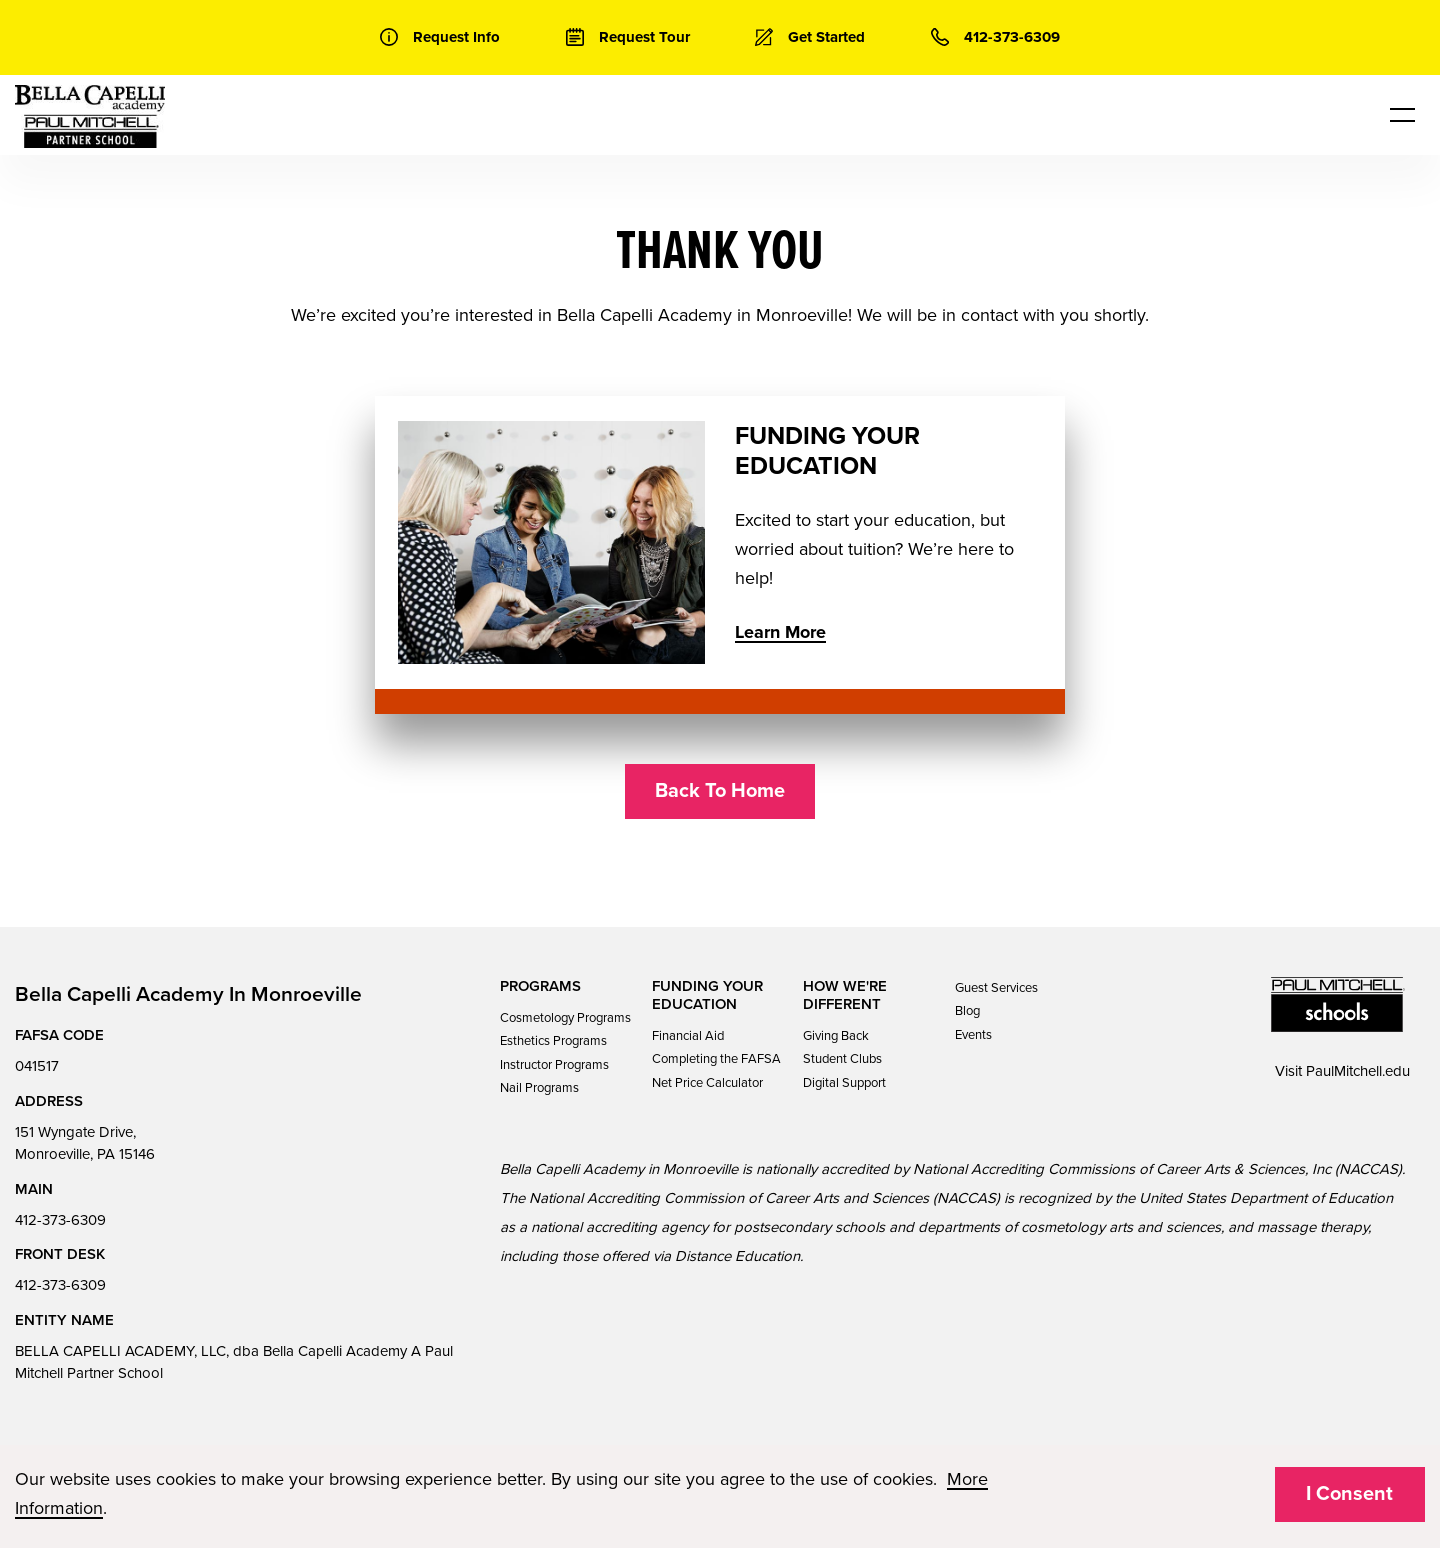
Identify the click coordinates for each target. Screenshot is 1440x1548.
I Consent (1349, 1494)
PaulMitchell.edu (1358, 1071)
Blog (967, 1011)
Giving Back (836, 1036)
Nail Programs (539, 1088)
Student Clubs (842, 1059)
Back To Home (720, 791)
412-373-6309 (60, 1220)
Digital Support (844, 1083)
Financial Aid (688, 1036)
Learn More (780, 632)
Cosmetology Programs (565, 1018)
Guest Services (996, 988)
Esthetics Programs (553, 1041)
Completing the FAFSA (716, 1059)
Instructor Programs (554, 1065)
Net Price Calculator (707, 1083)
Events (973, 1035)
